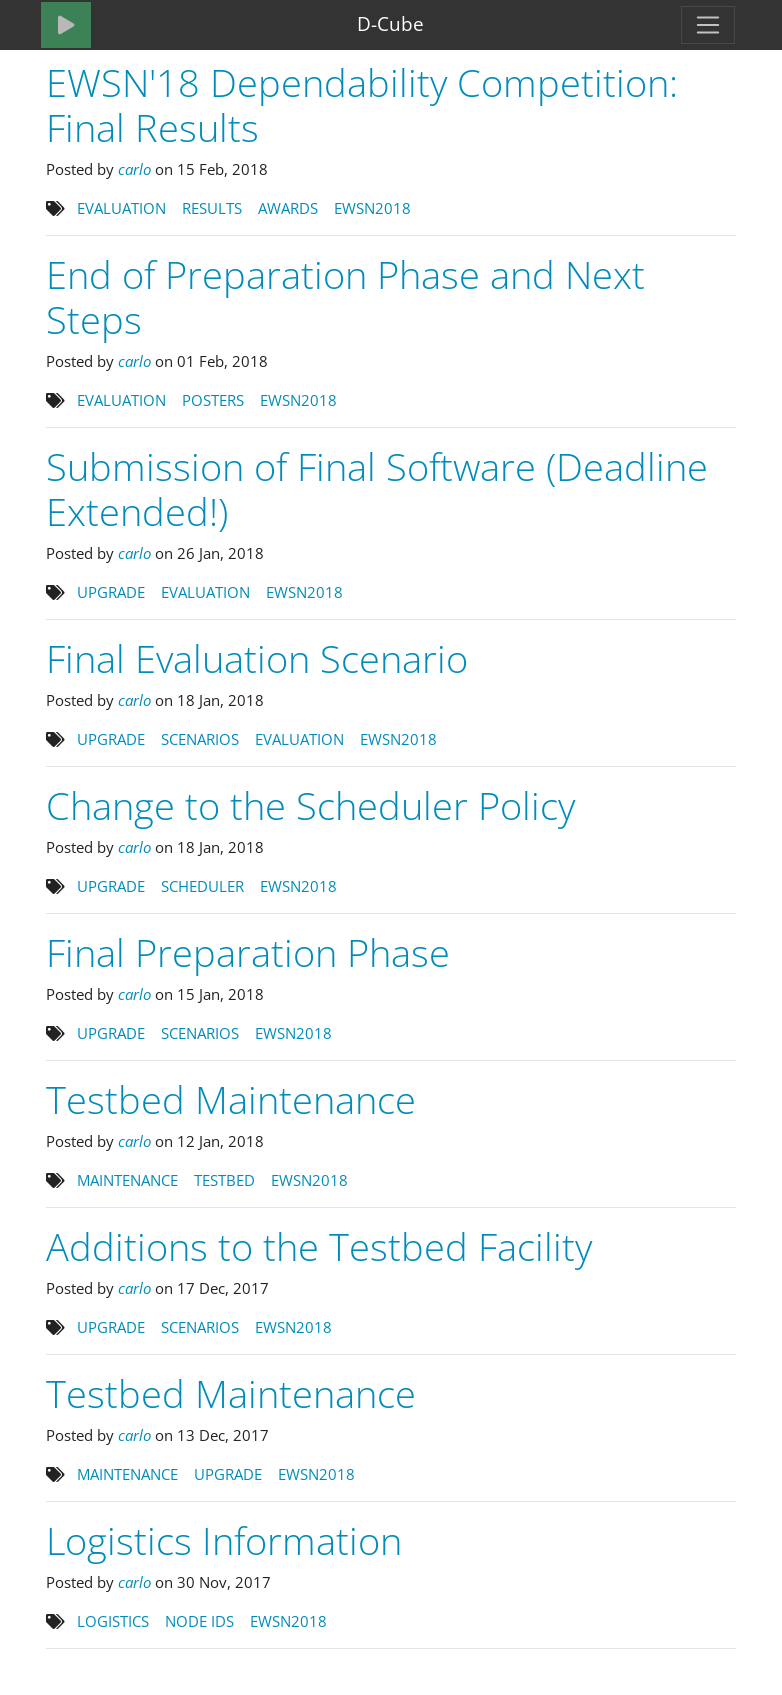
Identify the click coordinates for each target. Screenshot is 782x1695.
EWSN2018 (374, 208)
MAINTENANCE (129, 1180)
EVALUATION (123, 208)
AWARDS (290, 208)
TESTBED (226, 1180)
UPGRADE (113, 592)
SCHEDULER (204, 886)
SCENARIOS (202, 739)
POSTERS (215, 400)
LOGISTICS (115, 1621)
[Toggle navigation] (708, 25)
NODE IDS (201, 1621)
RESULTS (214, 208)
